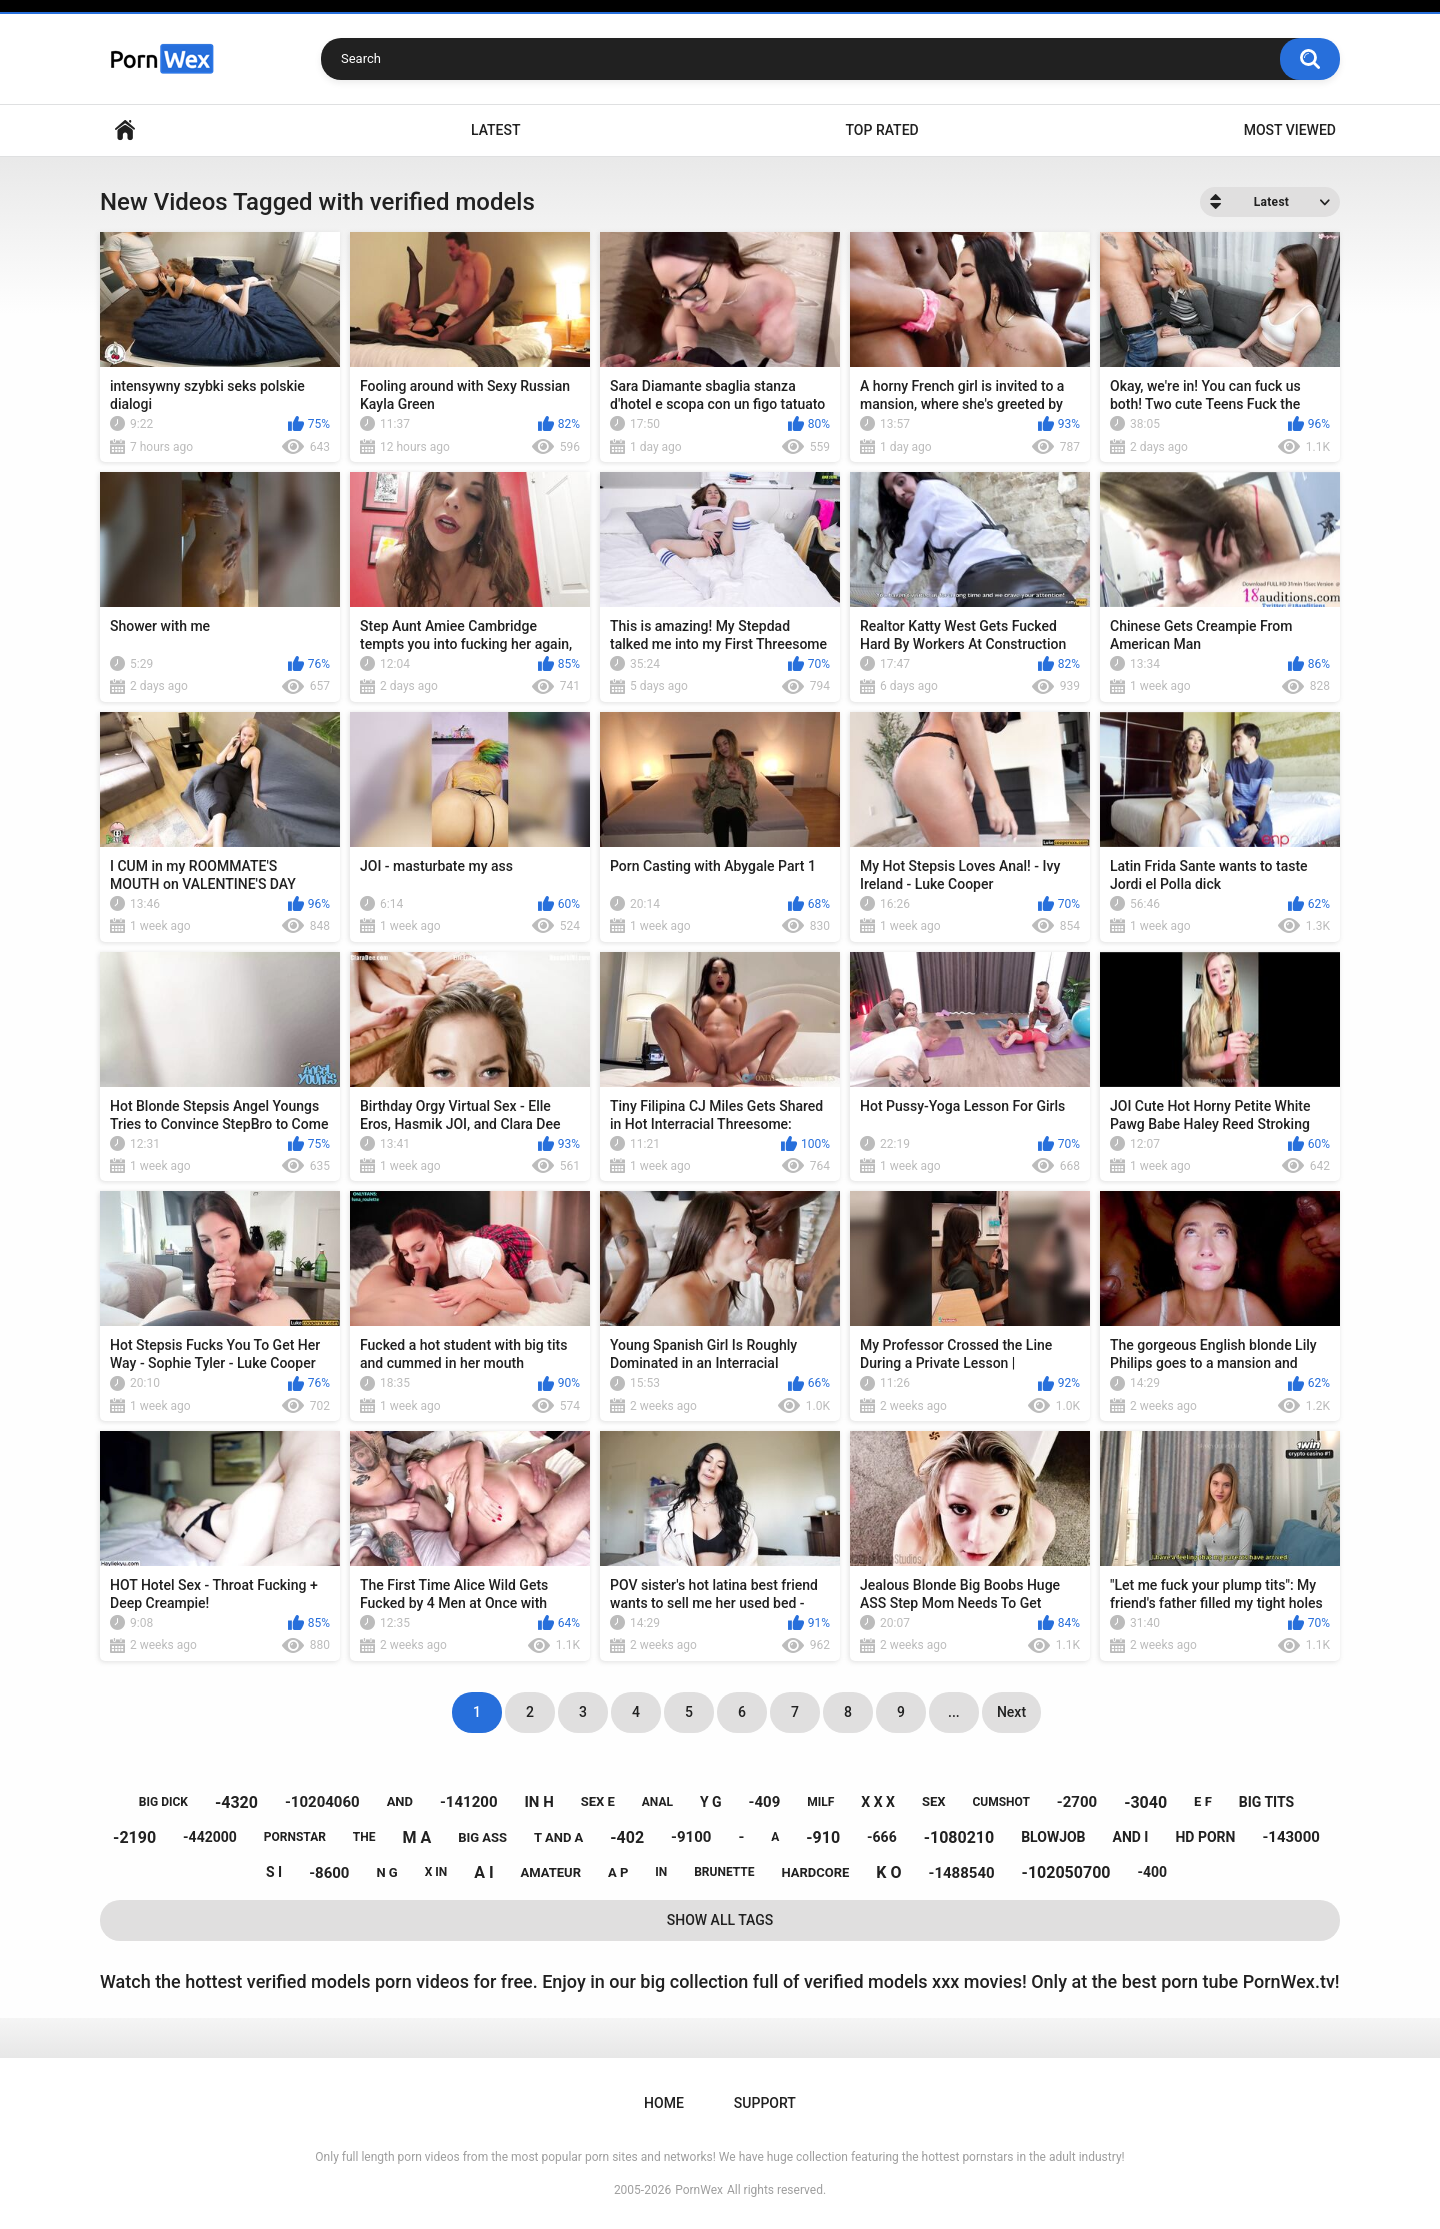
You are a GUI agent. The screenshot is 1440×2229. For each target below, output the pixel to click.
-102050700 (1066, 1872)
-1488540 (961, 1873)
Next (1011, 1712)
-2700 (1077, 1802)
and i (1131, 1837)
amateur (551, 1872)
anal (657, 1802)
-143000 (1291, 1837)
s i (274, 1872)
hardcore (815, 1872)
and (400, 1801)
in (661, 1872)
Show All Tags (720, 1920)
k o (888, 1872)
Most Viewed (1290, 130)
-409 (765, 1802)
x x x (878, 1802)
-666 (882, 1837)
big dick (163, 1802)
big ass (482, 1837)
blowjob (1053, 1837)
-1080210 (959, 1837)
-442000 (210, 1837)
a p (618, 1872)
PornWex (699, 2190)
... (954, 1712)
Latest (496, 130)
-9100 (691, 1837)
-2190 (134, 1837)
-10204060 (322, 1802)
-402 (627, 1837)
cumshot (1000, 1802)
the (364, 1837)
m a (416, 1837)
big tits (1266, 1802)
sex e (598, 1801)
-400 (1152, 1872)
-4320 (236, 1802)
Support (765, 2103)
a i (483, 1872)
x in (436, 1872)
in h (538, 1802)
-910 (823, 1837)
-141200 (469, 1802)
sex (934, 1801)
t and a (558, 1837)
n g (386, 1872)
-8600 (329, 1873)
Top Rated (881, 130)
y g (711, 1802)
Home (125, 130)
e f (1203, 1801)
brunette (724, 1872)
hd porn (1205, 1837)
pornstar (295, 1837)
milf (820, 1802)
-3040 (1145, 1802)
